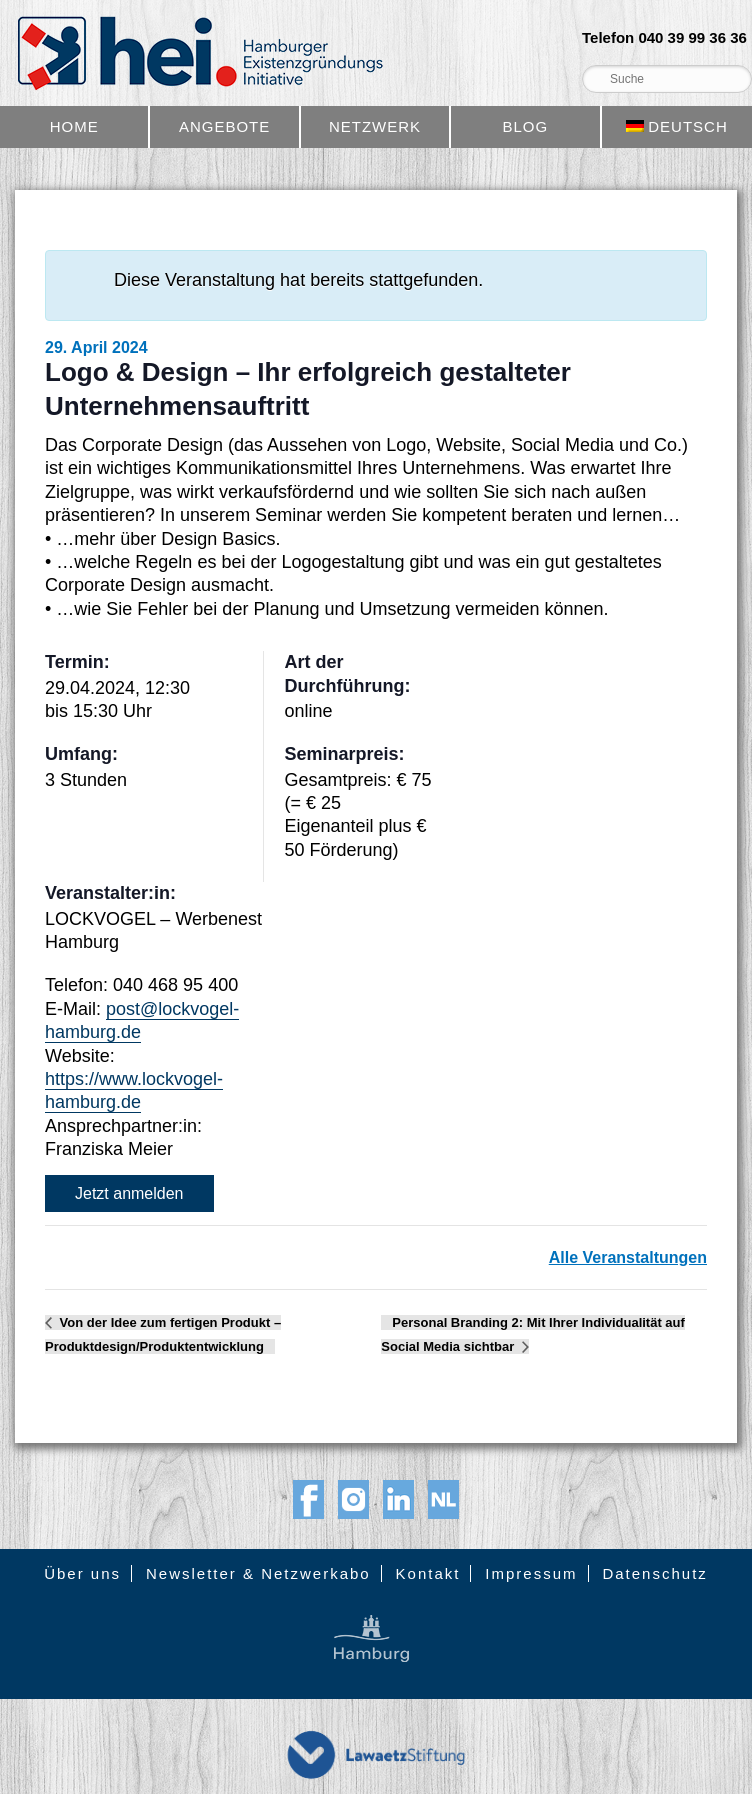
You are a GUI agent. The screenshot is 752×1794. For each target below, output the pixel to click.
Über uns (82, 1573)
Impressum (531, 1573)
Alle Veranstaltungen (628, 1257)
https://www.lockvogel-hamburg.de (134, 1090)
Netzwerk (375, 126)
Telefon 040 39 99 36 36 (664, 38)
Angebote (224, 126)
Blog (526, 126)
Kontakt (428, 1573)
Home (74, 126)
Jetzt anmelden (129, 1193)
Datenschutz (654, 1573)
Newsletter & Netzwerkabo (258, 1573)
